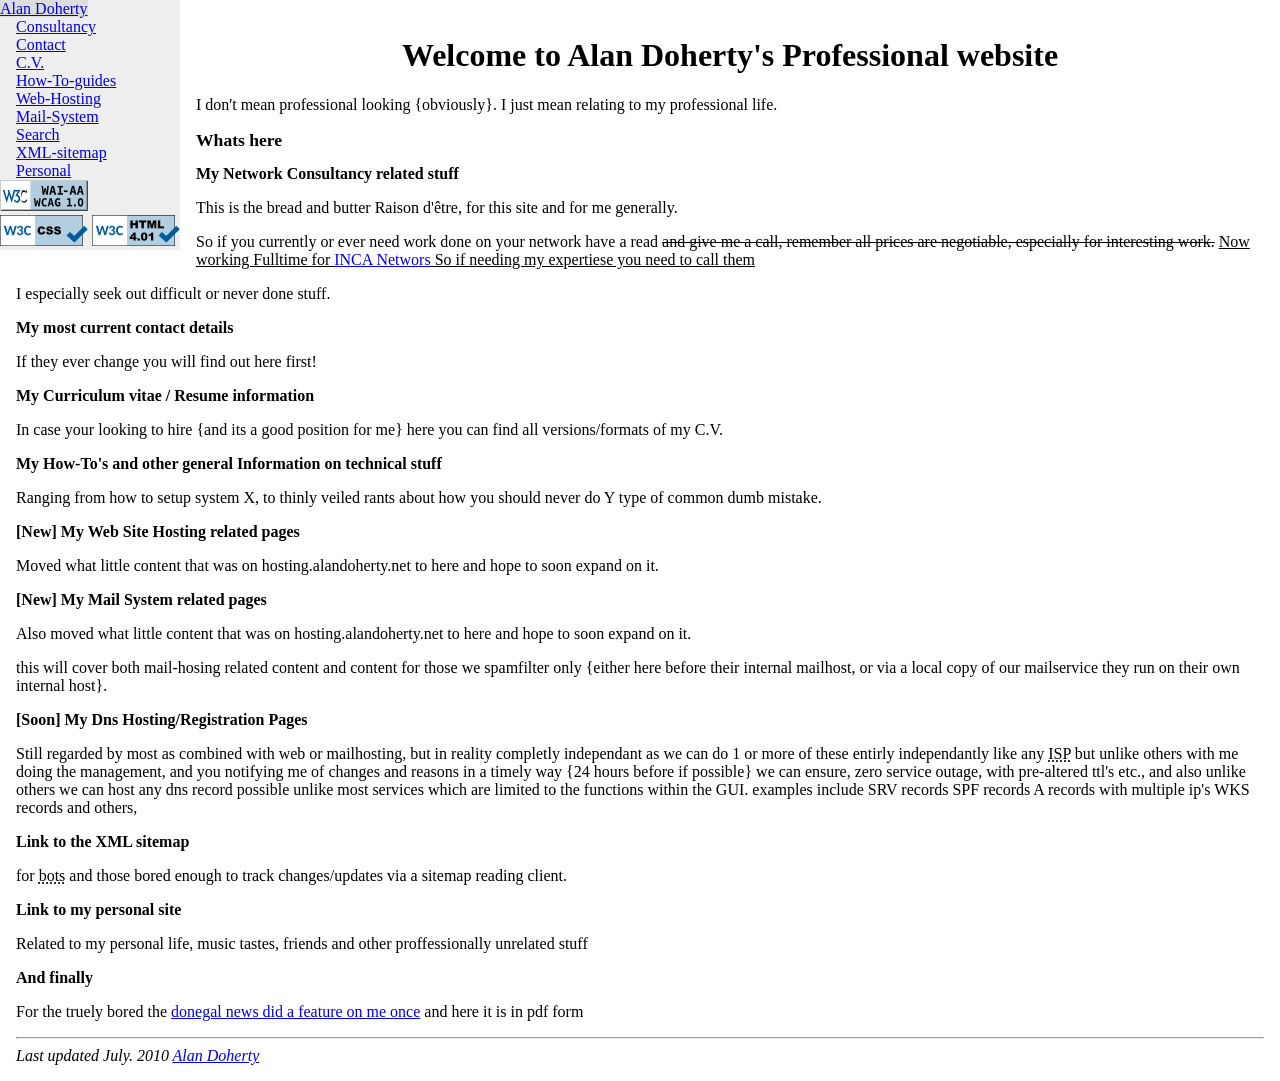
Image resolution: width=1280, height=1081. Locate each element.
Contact (41, 44)
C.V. (30, 62)
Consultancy (56, 26)
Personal (43, 170)
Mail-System (57, 116)
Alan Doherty (44, 8)
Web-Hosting (58, 98)
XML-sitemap (61, 152)
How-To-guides (66, 80)
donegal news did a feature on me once (295, 1011)
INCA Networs (382, 259)
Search (38, 134)
